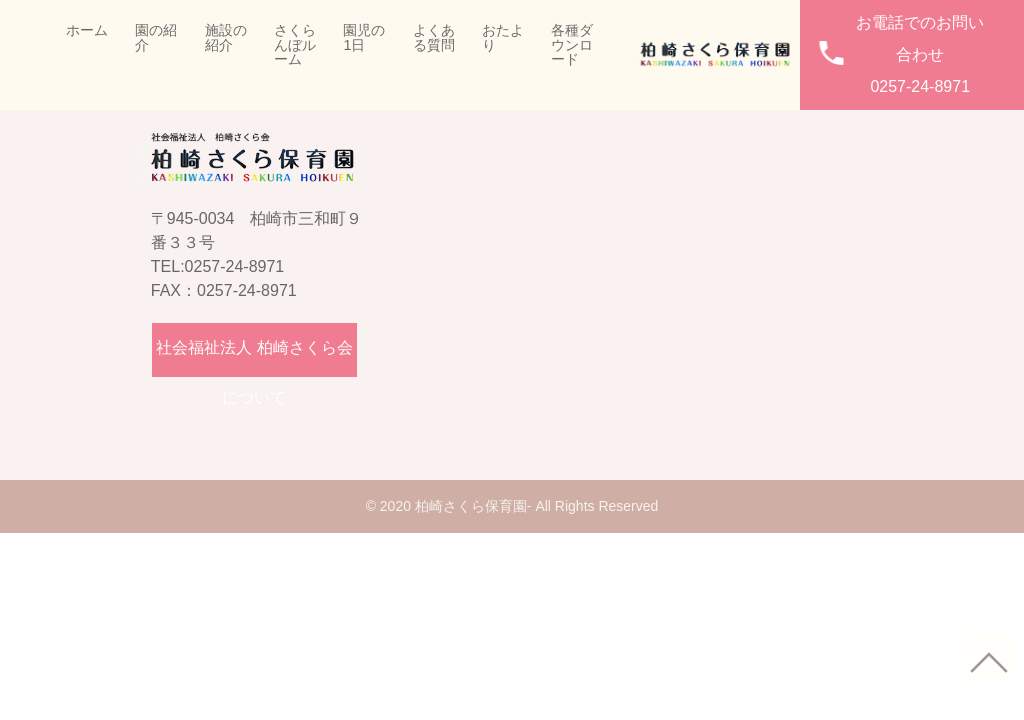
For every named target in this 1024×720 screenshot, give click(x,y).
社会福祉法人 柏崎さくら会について (254, 358)
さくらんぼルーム (295, 44)
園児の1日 (364, 37)
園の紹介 (156, 37)
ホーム (87, 30)
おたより (503, 37)
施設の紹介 (226, 37)
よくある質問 (434, 37)
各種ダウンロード (572, 44)
